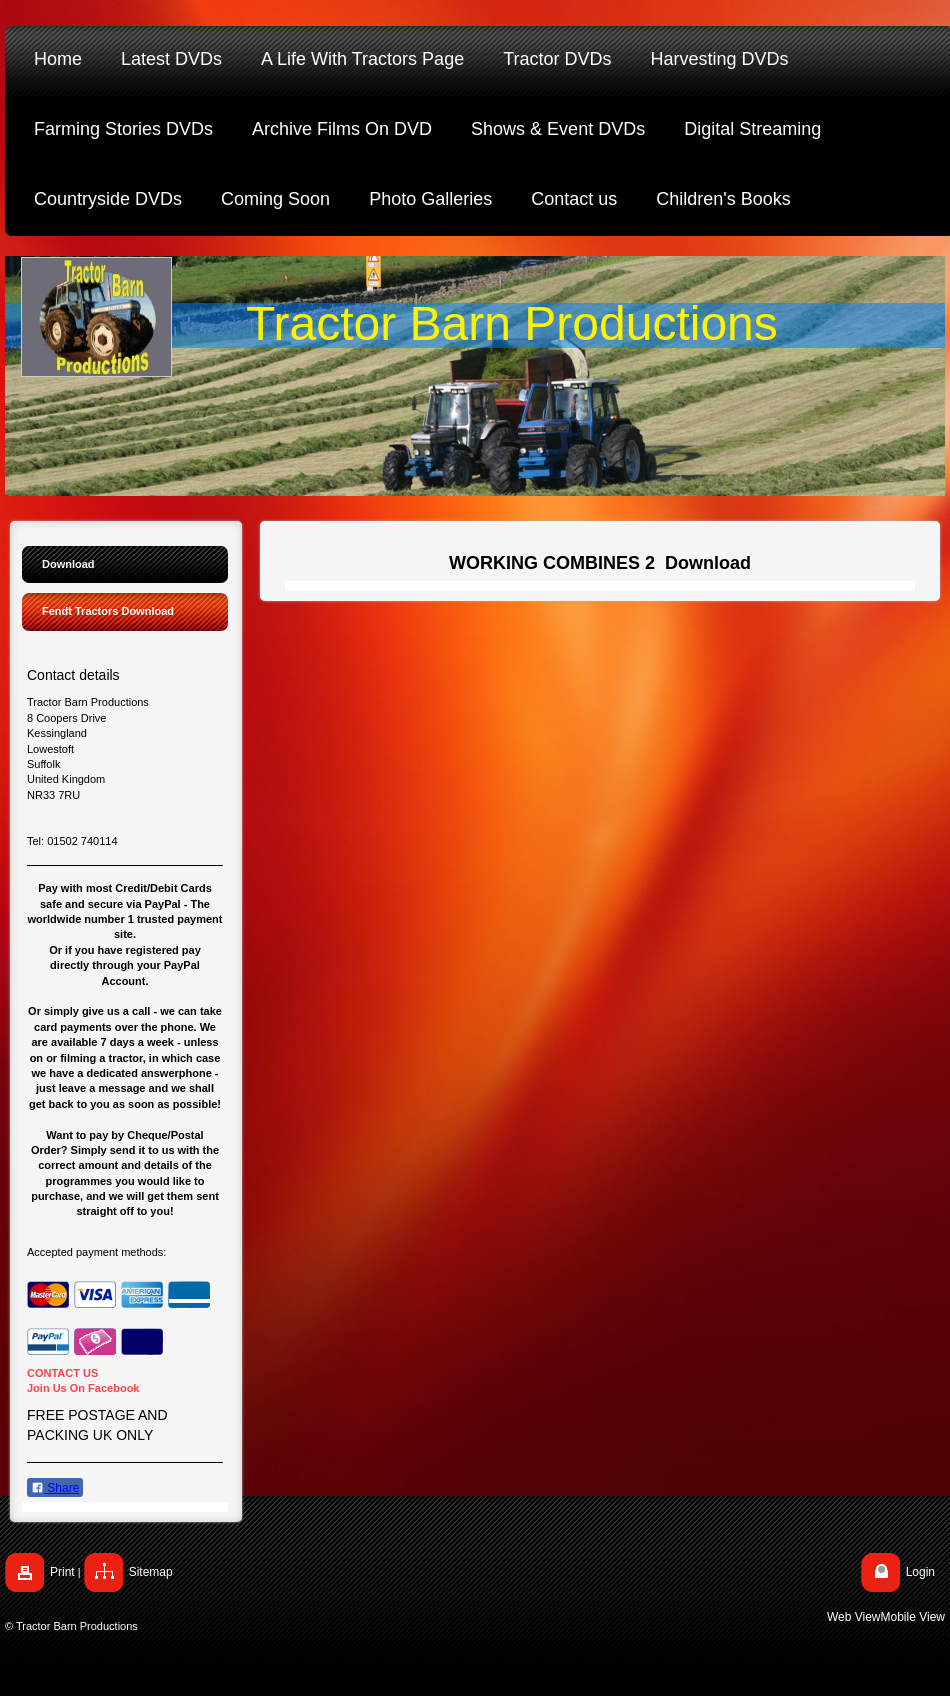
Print (62, 1572)
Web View (854, 1617)
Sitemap (151, 1572)
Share (55, 1488)
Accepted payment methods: (96, 1252)
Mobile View (913, 1617)
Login (920, 1572)
